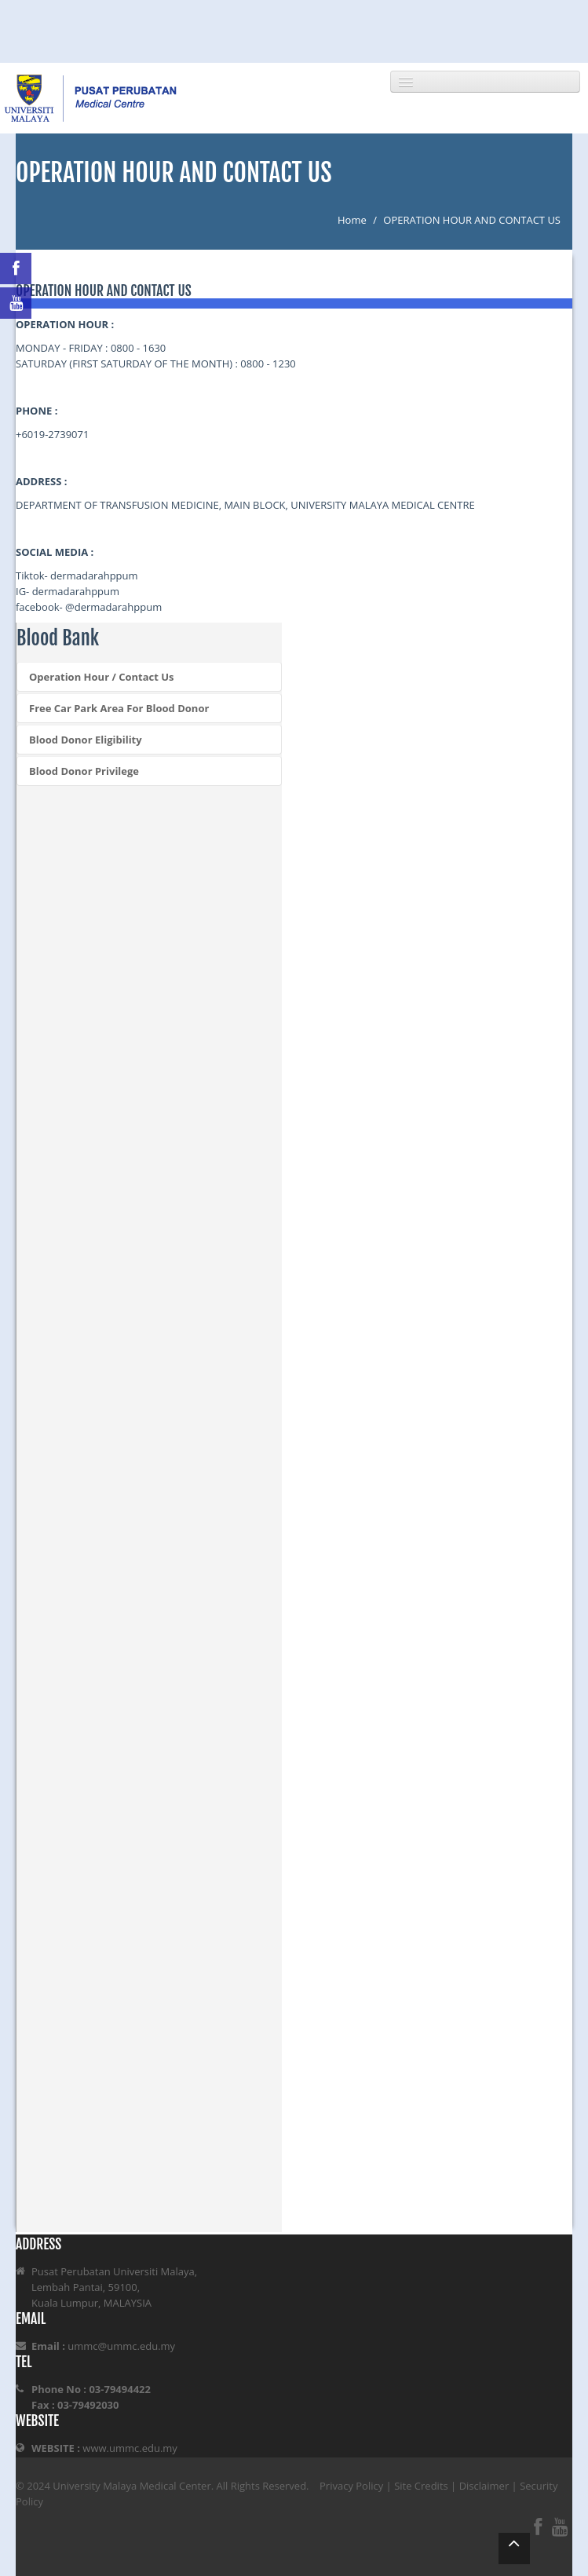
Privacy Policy (351, 2486)
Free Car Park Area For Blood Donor (119, 708)
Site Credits (421, 2486)
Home (352, 220)
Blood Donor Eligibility (85, 740)
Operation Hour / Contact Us (101, 677)
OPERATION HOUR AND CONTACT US (472, 220)
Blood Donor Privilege (84, 771)
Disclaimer (484, 2486)
